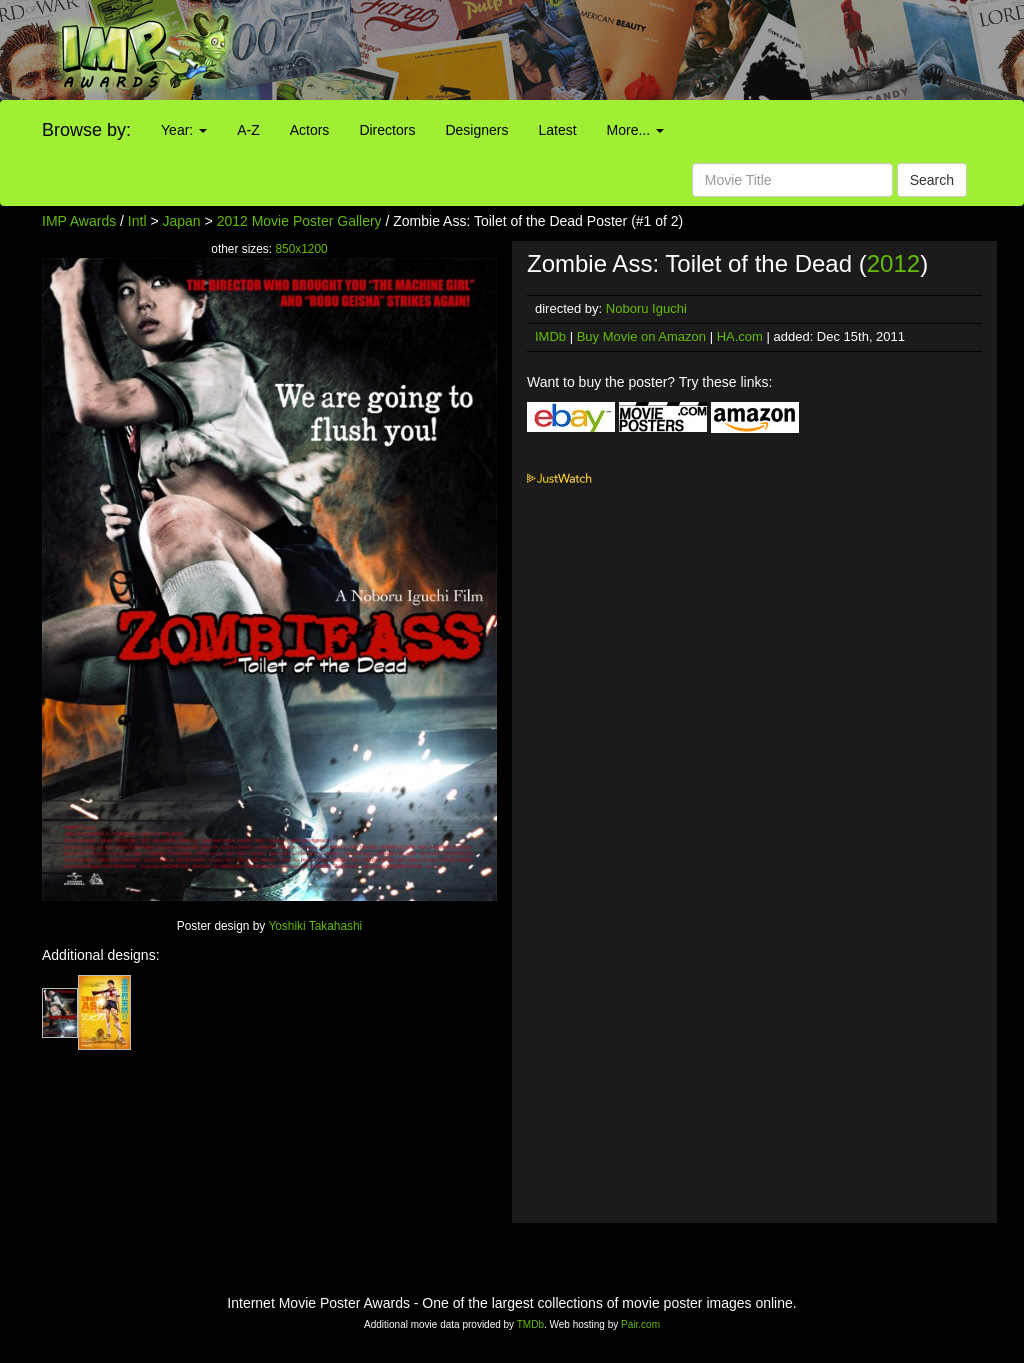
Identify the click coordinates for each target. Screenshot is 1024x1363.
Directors (387, 130)
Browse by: (86, 130)
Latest (557, 130)
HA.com (740, 336)
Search (932, 180)
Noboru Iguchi (646, 308)
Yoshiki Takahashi (315, 926)
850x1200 (301, 249)
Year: (184, 130)
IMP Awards (79, 221)
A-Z (248, 130)
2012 (893, 263)
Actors (310, 130)
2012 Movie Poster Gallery (299, 221)
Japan (182, 221)
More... (635, 130)
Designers (476, 130)
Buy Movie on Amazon (641, 336)
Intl (137, 221)
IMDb (550, 336)
